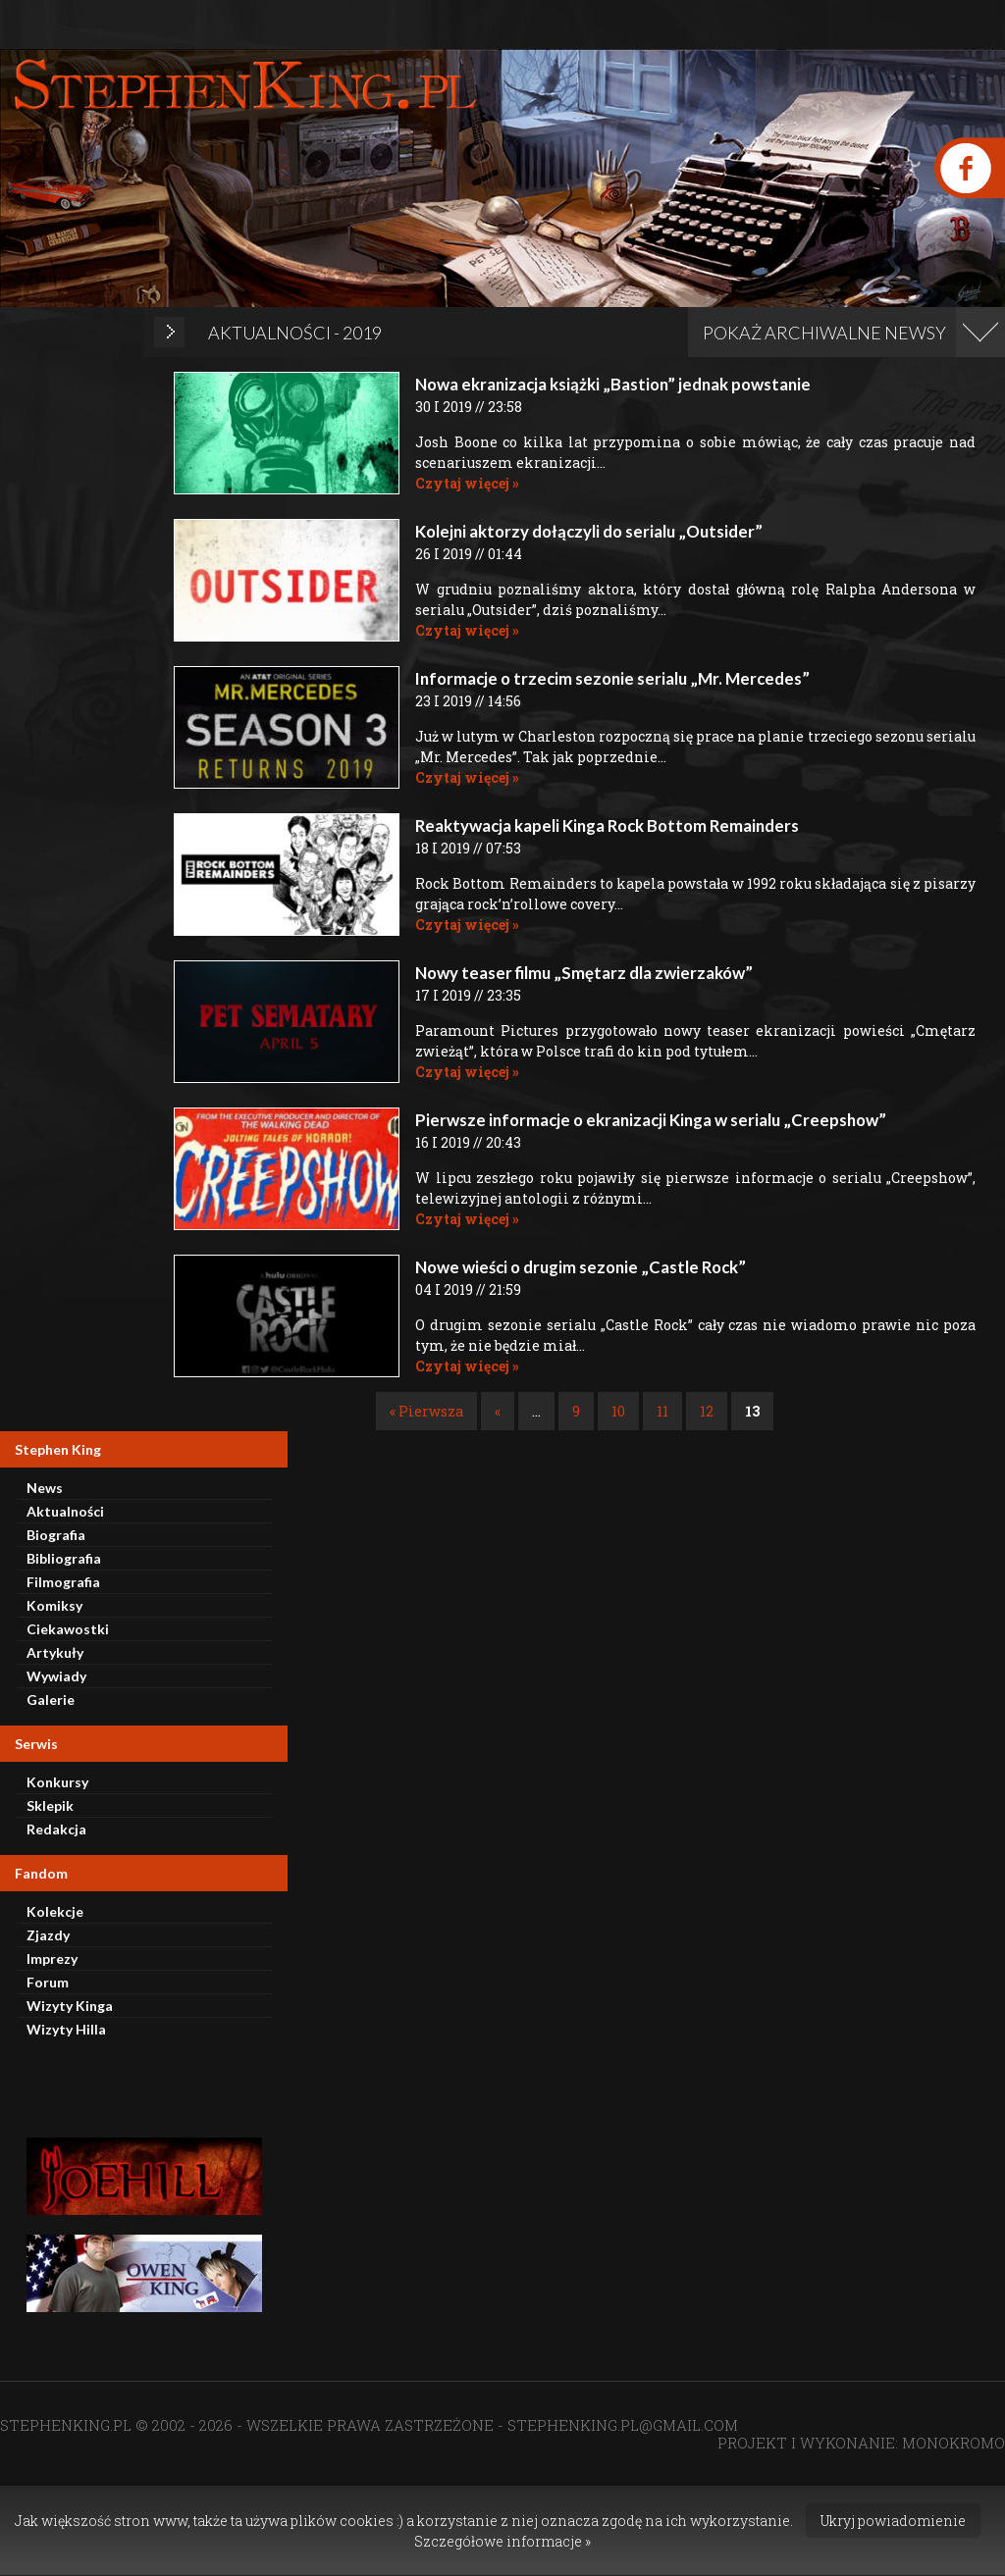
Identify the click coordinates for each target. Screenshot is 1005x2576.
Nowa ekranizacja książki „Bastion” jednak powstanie (613, 384)
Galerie (50, 1699)
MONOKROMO (953, 2442)
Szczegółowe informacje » (502, 2541)
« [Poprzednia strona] (498, 1411)
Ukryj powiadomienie (893, 2520)
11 (662, 1411)
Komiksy (54, 1605)
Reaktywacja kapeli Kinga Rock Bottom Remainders (607, 825)
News (44, 1487)
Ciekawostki (67, 1629)
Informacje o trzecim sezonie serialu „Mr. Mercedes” (612, 678)
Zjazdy (48, 1935)
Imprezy (52, 1958)
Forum (47, 1982)
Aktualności (65, 1511)
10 (618, 1411)
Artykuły (54, 1652)
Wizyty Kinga (69, 2005)
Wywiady (56, 1676)
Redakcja (56, 1829)
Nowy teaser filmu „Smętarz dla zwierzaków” (584, 972)
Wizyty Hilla (66, 2029)
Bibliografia (63, 1558)
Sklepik (50, 1805)
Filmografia (63, 1581)
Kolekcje (54, 1911)
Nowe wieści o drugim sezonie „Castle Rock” (580, 1267)
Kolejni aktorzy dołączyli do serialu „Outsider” (589, 531)
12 (707, 1411)
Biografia (55, 1534)
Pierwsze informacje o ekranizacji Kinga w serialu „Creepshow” (650, 1119)
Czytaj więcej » (467, 483)
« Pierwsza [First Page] (426, 1411)
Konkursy (57, 1782)
